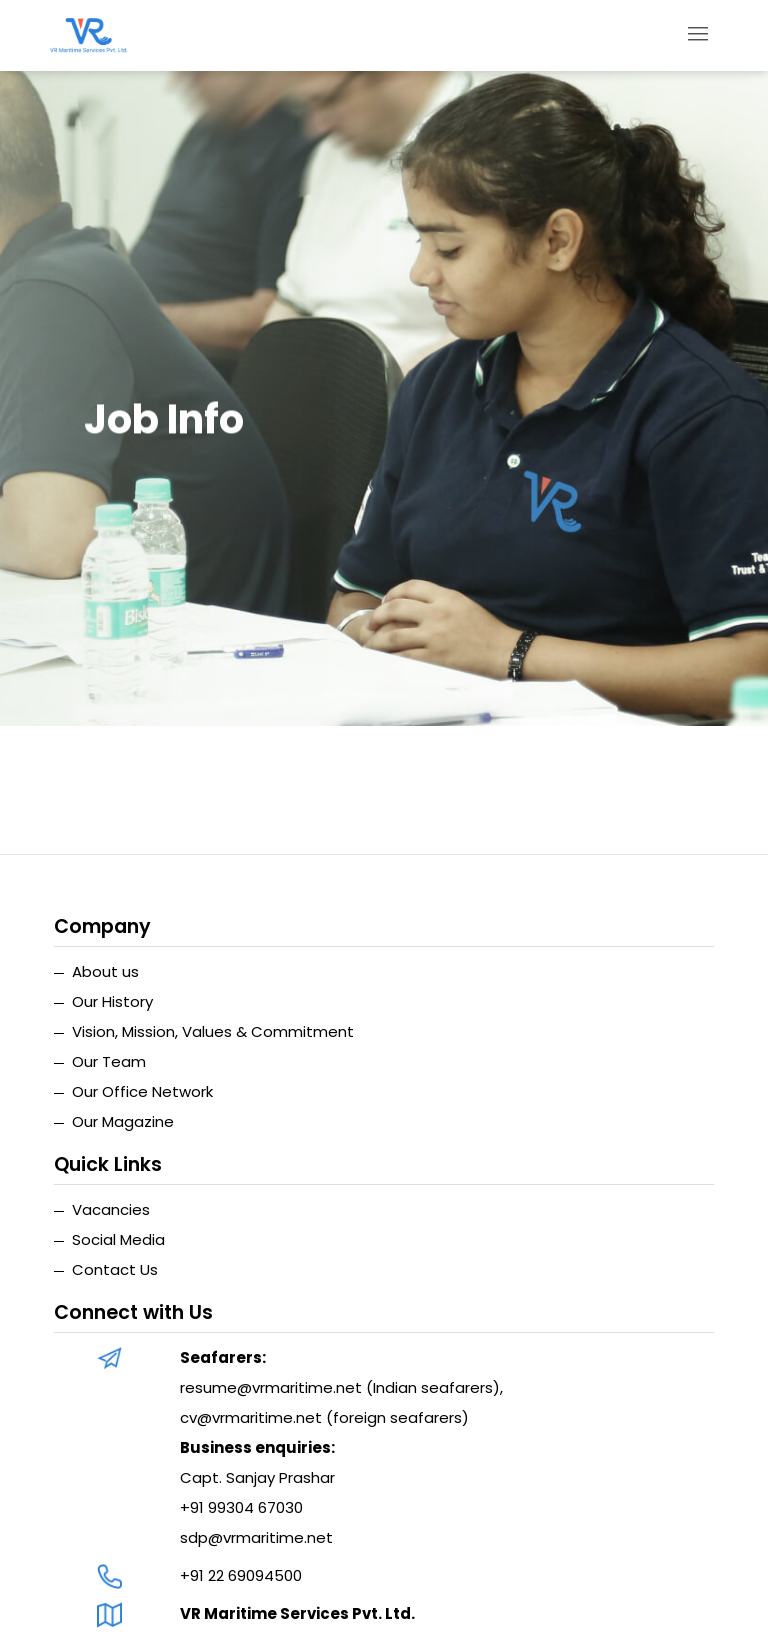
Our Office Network (142, 1091)
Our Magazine (123, 1121)
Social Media (118, 1239)
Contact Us (115, 1269)
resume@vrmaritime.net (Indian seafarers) (340, 1387)
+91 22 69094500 (241, 1575)
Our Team (109, 1061)
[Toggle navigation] (699, 35)
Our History (112, 1001)
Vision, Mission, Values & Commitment (213, 1031)
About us (105, 971)
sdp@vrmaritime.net (256, 1537)
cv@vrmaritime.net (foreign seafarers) (324, 1417)
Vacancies (111, 1209)
